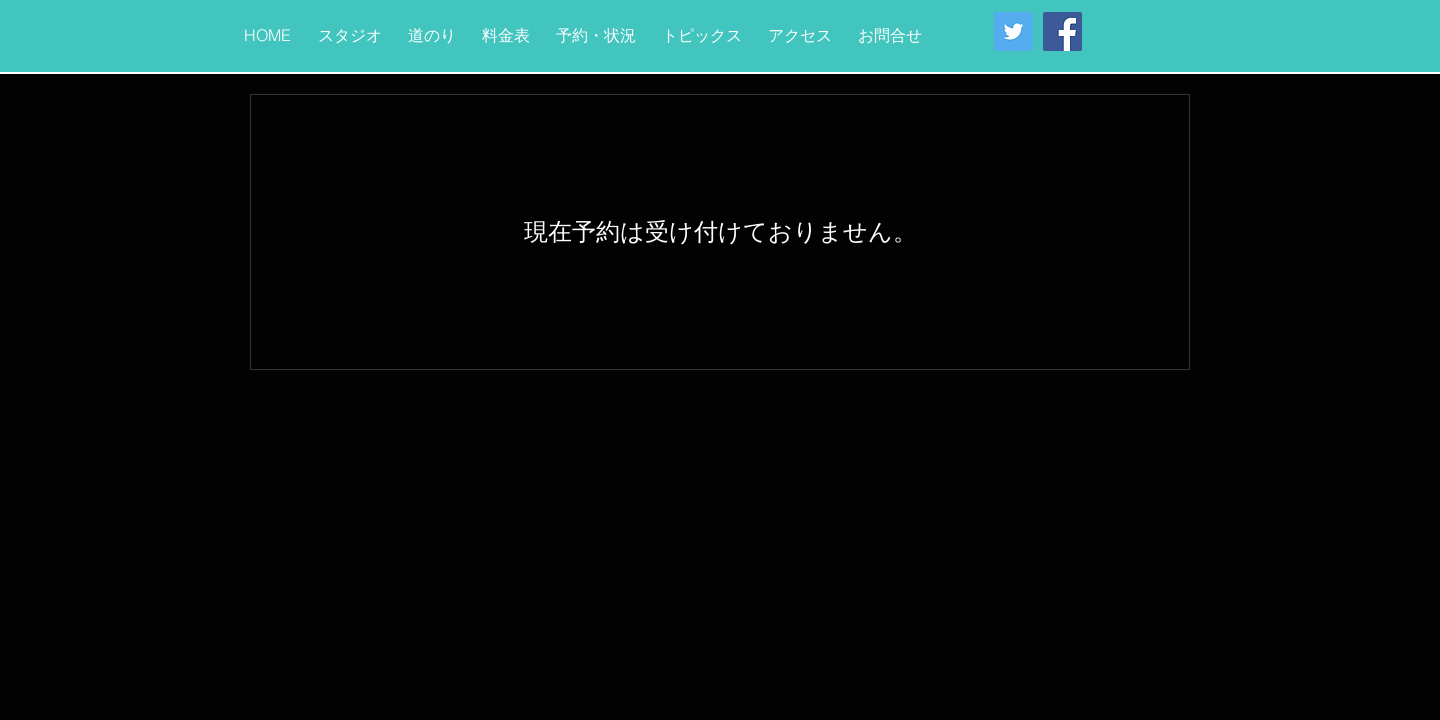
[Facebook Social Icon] (1062, 31)
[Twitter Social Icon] (1013, 31)
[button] (349, 26)
